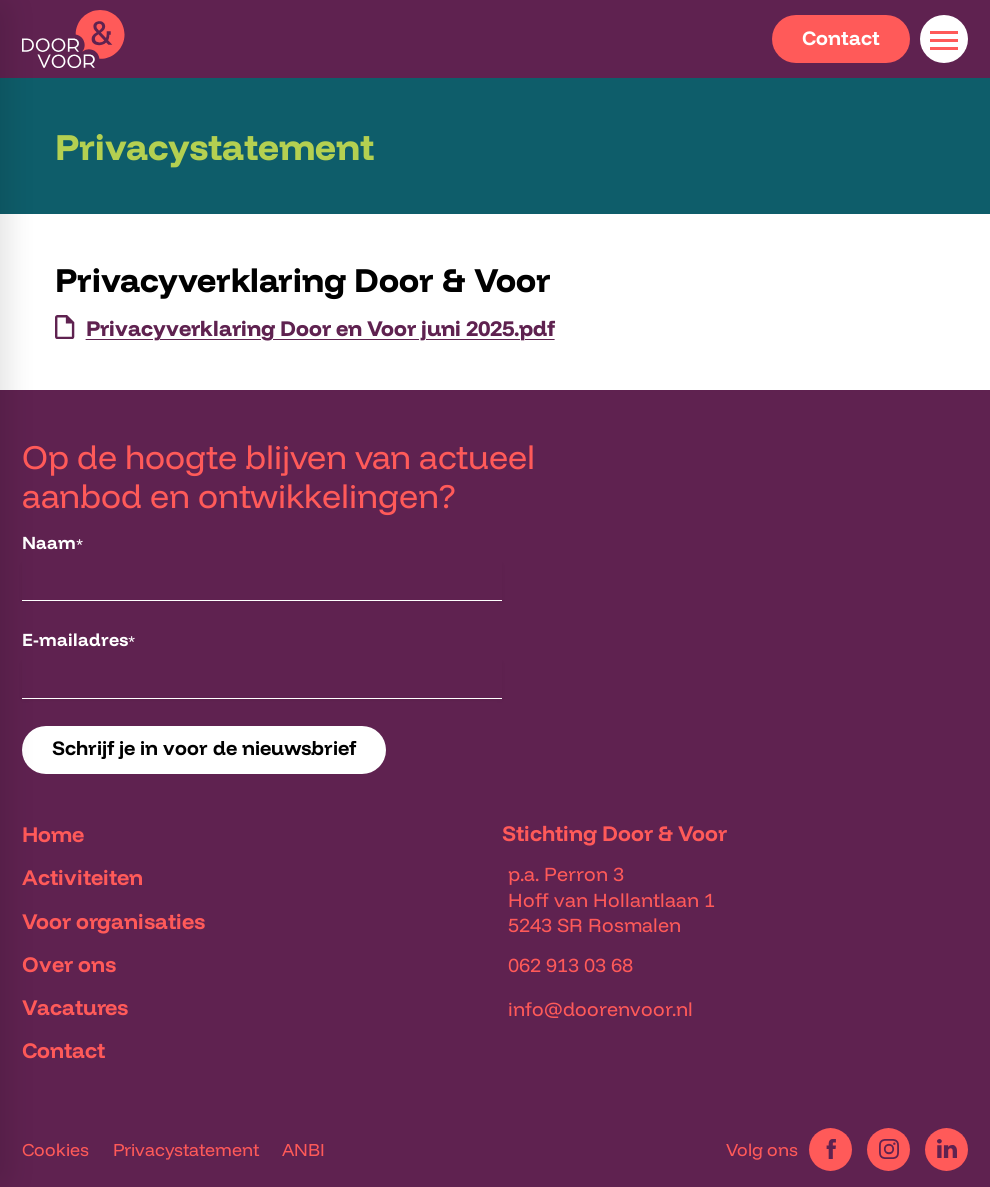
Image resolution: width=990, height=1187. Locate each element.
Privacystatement (186, 1149)
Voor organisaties (113, 920)
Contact (63, 1049)
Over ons (69, 963)
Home (53, 833)
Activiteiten (82, 876)
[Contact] (841, 39)
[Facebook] (830, 1149)
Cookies (55, 1149)
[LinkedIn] (946, 1149)
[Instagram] (888, 1149)
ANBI (303, 1149)
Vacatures (75, 1006)
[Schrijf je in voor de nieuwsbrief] (204, 750)
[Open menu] (944, 39)
